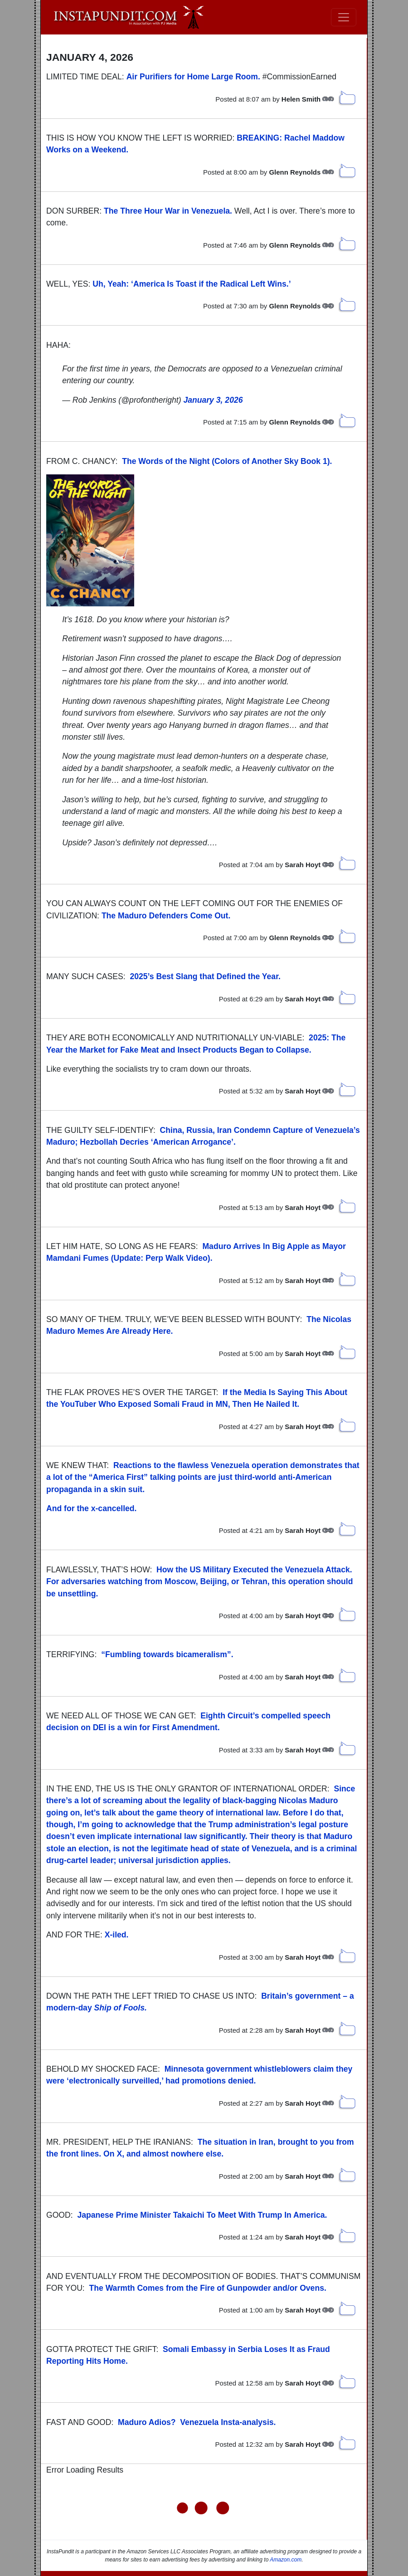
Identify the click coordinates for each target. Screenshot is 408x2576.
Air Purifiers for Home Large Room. (193, 76)
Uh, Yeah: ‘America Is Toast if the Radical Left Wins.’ (191, 283)
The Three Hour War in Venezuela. (168, 210)
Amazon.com (285, 2559)
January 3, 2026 (213, 400)
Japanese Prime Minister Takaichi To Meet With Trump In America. (202, 2215)
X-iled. (117, 1934)
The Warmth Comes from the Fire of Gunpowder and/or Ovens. (207, 2288)
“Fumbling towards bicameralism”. (167, 1654)
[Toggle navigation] (343, 17)
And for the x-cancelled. (91, 1508)
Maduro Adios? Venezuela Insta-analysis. (197, 2422)
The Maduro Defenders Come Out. (166, 915)
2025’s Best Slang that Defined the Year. (205, 976)
